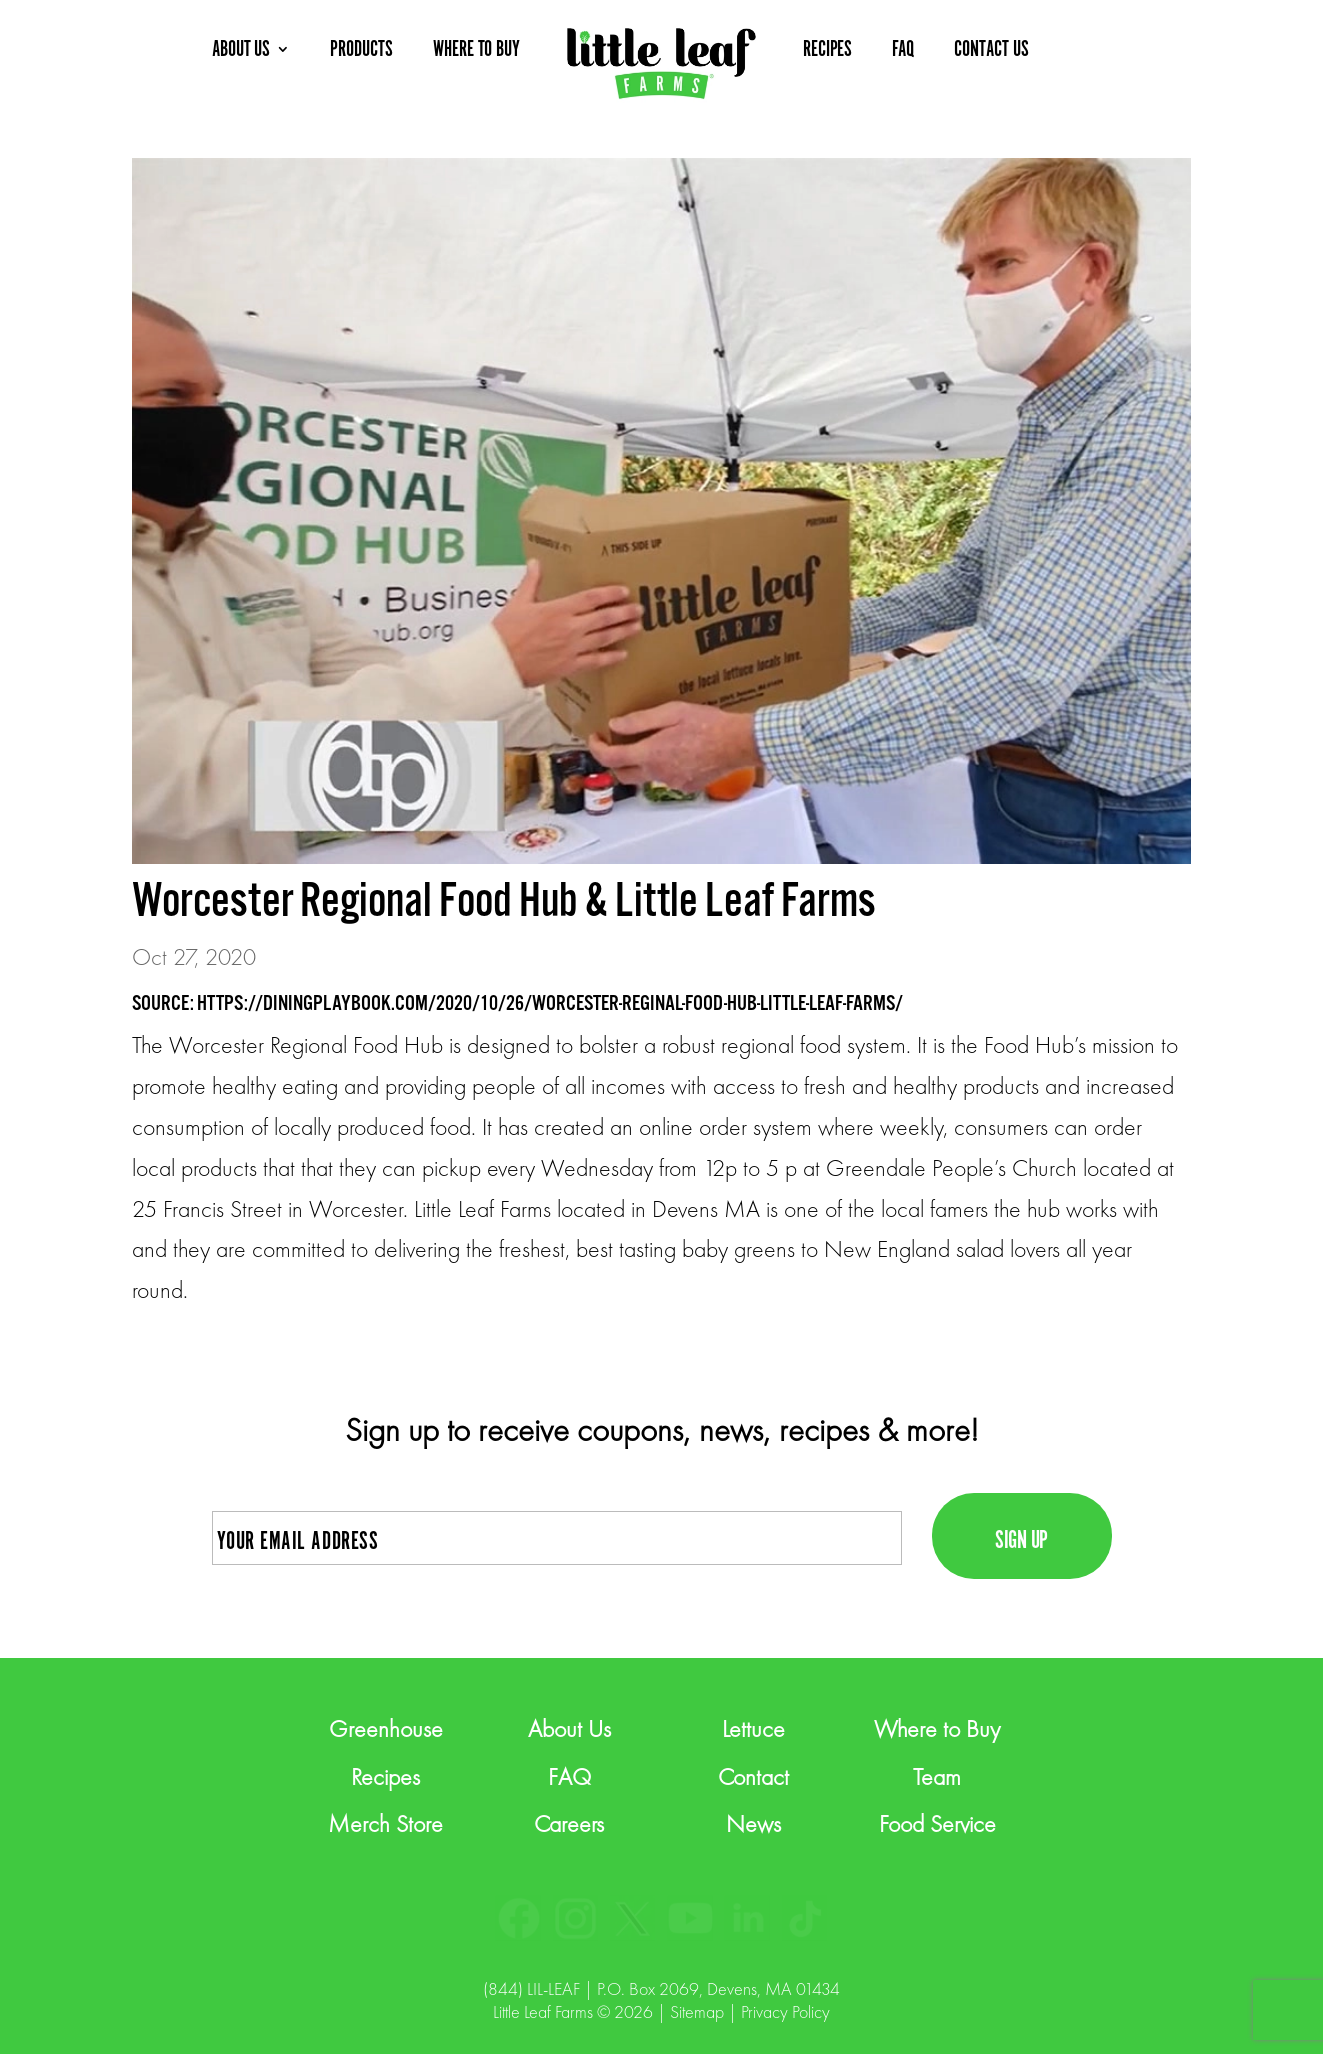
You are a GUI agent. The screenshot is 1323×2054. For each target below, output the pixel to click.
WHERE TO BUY (476, 49)
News (753, 1823)
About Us (569, 1728)
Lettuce (753, 1728)
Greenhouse (386, 1728)
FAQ (903, 49)
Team (937, 1776)
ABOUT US (241, 49)
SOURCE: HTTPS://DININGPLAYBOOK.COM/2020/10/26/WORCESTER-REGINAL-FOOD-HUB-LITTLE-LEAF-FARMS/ (517, 1004)
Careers (569, 1823)
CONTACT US (991, 49)
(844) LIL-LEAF (531, 1988)
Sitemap (697, 2011)
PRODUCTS (361, 49)
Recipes (385, 1776)
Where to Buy (937, 1728)
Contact (753, 1776)
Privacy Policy (785, 2011)
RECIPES (828, 49)
